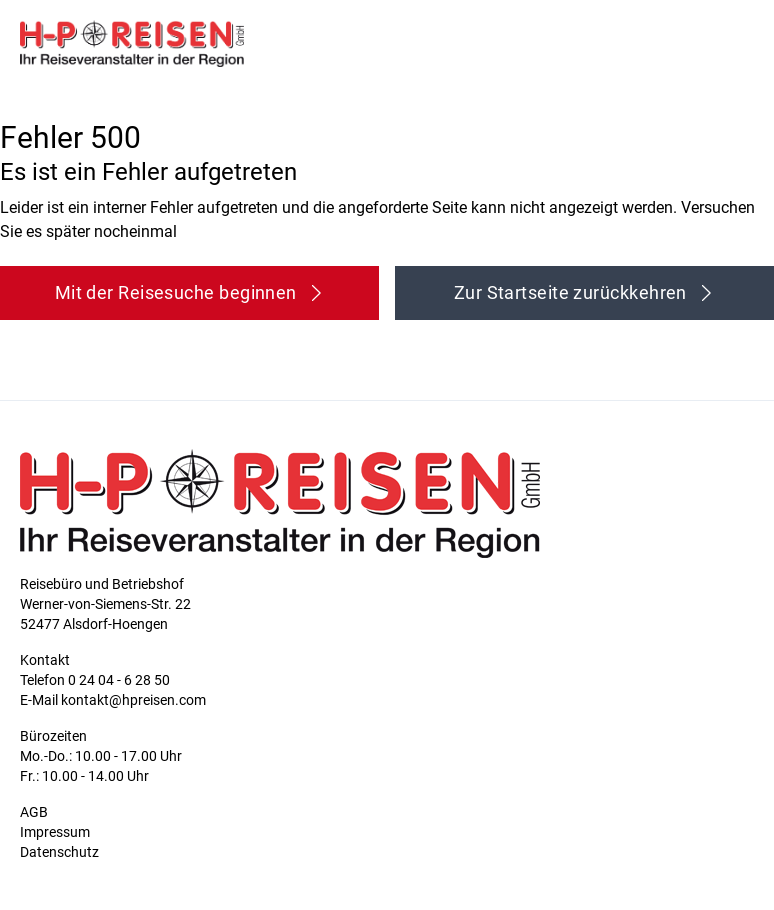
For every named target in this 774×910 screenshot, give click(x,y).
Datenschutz (59, 852)
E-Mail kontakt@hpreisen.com (113, 700)
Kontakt (45, 660)
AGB (34, 812)
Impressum (55, 832)
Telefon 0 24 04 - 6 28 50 (95, 680)
